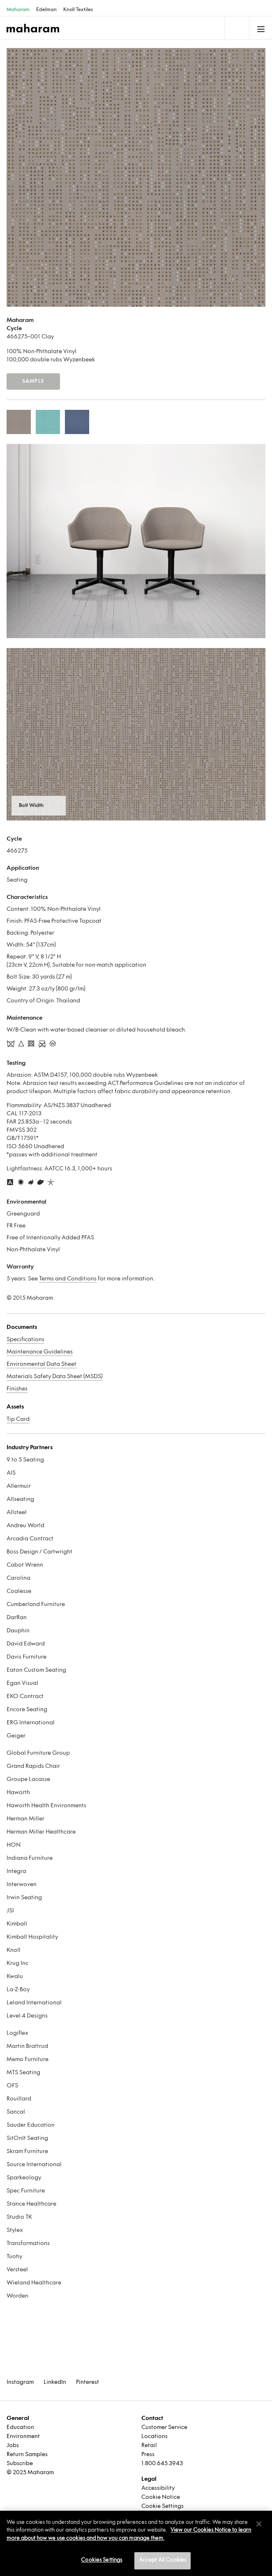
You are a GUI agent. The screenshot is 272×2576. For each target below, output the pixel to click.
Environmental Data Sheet (41, 1364)
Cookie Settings (162, 2506)
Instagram (20, 2382)
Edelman (46, 10)
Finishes (17, 1389)
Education (20, 2427)
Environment (23, 2437)
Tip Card (18, 1419)
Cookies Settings (101, 2560)
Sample (33, 381)
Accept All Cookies (162, 2560)
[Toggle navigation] (236, 27)
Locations (154, 2437)
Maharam (18, 10)
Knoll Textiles (78, 10)
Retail (149, 2446)
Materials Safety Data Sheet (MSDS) (55, 1377)
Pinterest (87, 2382)
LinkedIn (55, 2382)
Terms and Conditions (68, 1279)
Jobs (13, 2446)
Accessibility (158, 2488)
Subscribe (20, 2464)
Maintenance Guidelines (40, 1352)
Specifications (25, 1340)
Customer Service (164, 2427)
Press (147, 2455)
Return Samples (27, 2455)
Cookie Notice (160, 2497)
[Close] (259, 2524)
